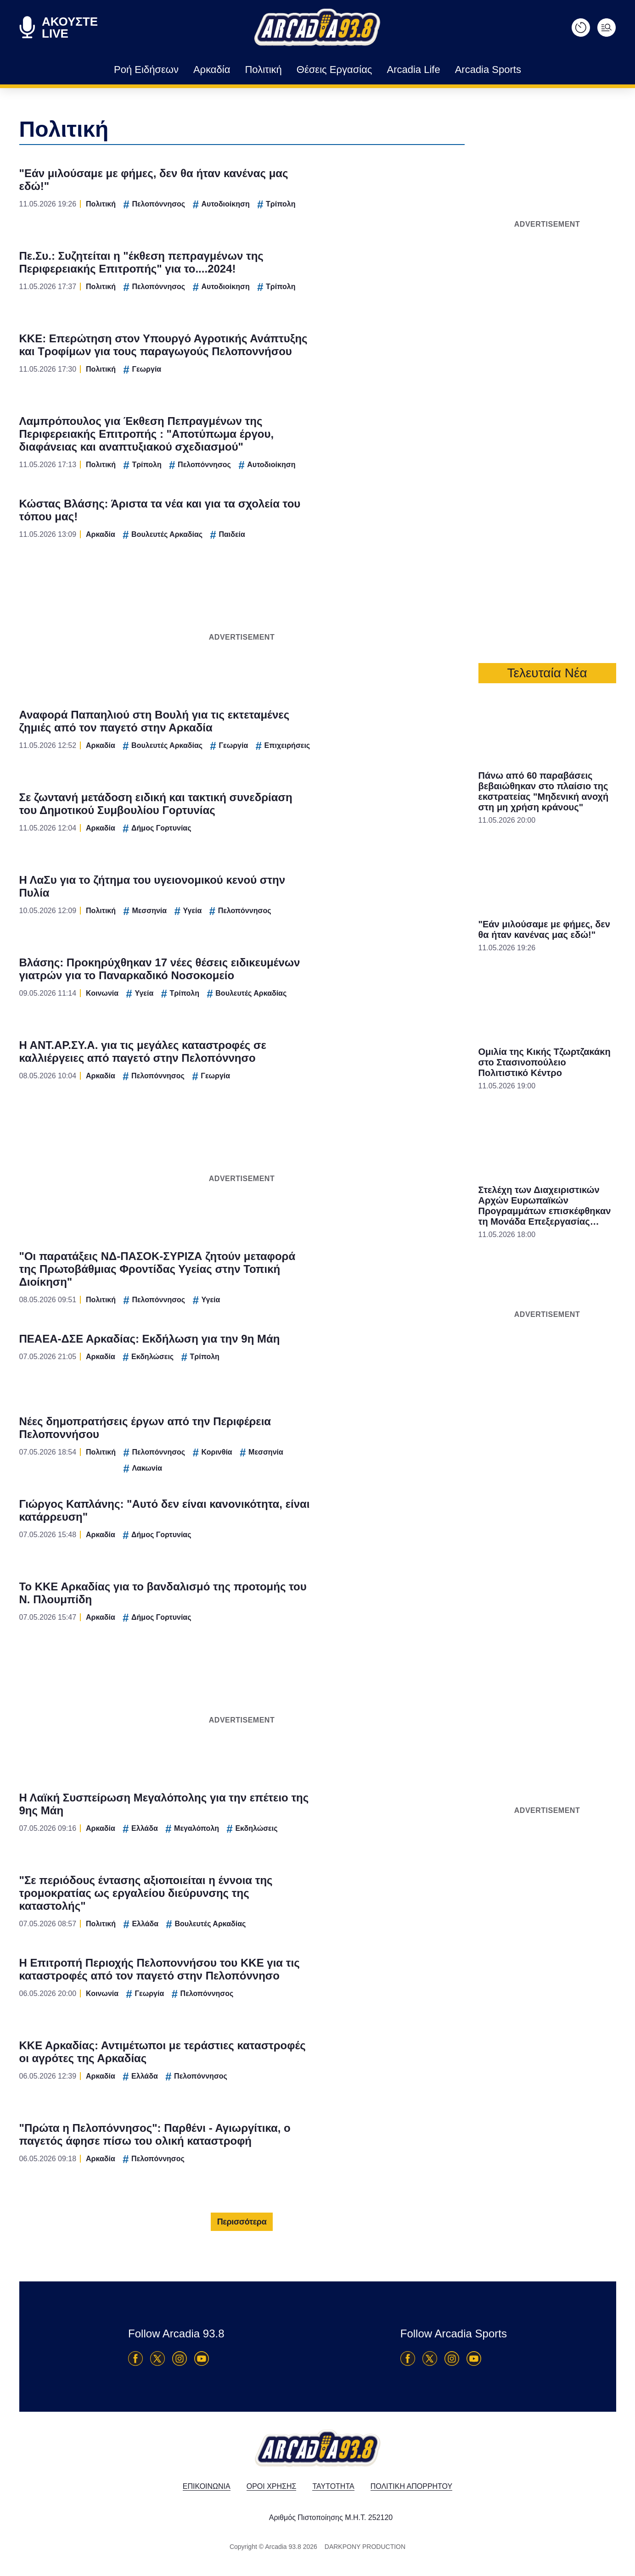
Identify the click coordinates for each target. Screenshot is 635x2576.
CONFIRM (251, 1410)
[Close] (476, 1133)
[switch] (432, 1278)
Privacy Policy (369, 1443)
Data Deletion (265, 1443)
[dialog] (318, 1288)
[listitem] (318, 1258)
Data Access (317, 1443)
